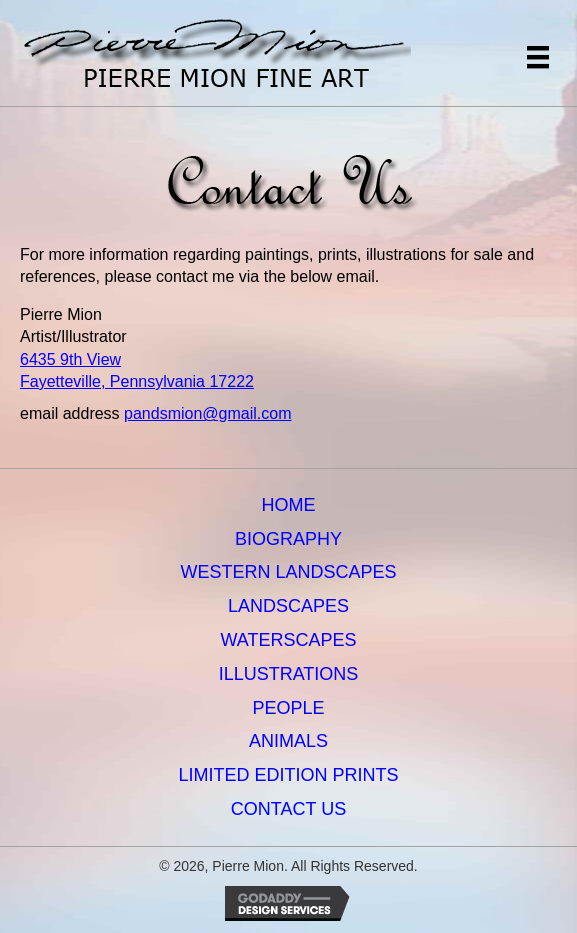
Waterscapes (288, 640)
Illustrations (289, 674)
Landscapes (288, 606)
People (288, 708)
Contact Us (288, 809)
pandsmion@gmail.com (207, 413)
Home (289, 505)
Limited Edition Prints (288, 775)
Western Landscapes (288, 572)
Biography (288, 539)
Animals (288, 741)
